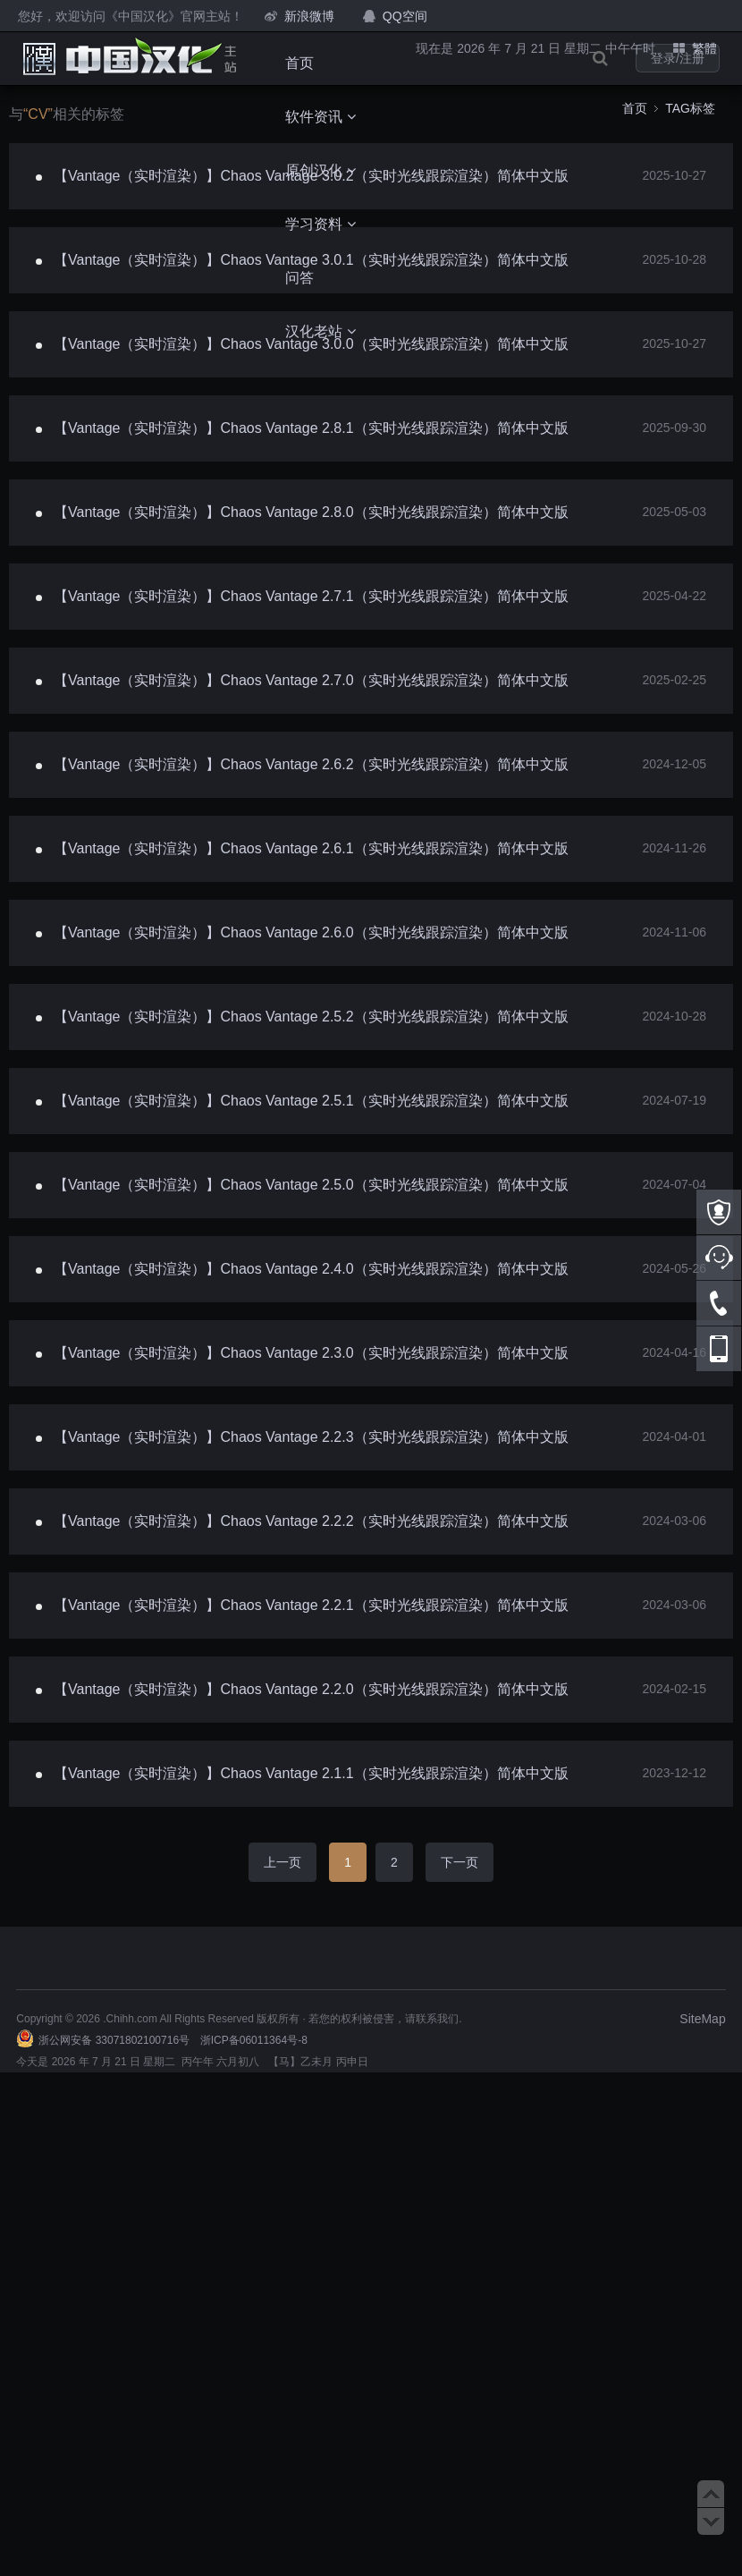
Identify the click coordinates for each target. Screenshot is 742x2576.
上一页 (282, 1862)
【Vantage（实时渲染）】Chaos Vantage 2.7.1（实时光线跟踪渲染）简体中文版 (311, 596)
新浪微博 (309, 16)
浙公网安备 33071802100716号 (114, 2040)
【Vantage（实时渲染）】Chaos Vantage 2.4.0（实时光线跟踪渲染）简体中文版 (311, 1268)
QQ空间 (405, 16)
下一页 (459, 1862)
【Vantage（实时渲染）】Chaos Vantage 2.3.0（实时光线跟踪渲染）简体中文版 (311, 1352)
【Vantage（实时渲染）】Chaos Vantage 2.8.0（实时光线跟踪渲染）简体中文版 (311, 512)
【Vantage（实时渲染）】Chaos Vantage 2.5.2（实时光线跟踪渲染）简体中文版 (311, 1016)
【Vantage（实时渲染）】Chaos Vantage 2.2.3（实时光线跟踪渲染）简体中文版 (311, 1437)
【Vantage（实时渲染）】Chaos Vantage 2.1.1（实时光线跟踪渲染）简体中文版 (311, 1773)
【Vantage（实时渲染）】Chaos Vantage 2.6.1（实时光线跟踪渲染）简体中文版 (311, 848)
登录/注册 (677, 58)
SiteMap (702, 2019)
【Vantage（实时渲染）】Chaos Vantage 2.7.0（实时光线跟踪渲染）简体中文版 (311, 680)
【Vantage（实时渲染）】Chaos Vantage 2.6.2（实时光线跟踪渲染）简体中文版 (311, 764)
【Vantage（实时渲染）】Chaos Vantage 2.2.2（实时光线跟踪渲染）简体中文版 (311, 1521)
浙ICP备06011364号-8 (254, 2040)
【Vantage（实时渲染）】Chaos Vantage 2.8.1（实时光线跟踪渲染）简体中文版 (311, 428)
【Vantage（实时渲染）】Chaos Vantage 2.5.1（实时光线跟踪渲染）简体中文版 (311, 1100)
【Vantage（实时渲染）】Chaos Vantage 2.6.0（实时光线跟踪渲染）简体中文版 (311, 932)
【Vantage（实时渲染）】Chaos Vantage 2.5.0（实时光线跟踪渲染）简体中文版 (311, 1184)
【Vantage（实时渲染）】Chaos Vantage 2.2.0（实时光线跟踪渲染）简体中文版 (311, 1689)
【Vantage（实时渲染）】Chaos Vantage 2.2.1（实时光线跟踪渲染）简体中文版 (311, 1605)
